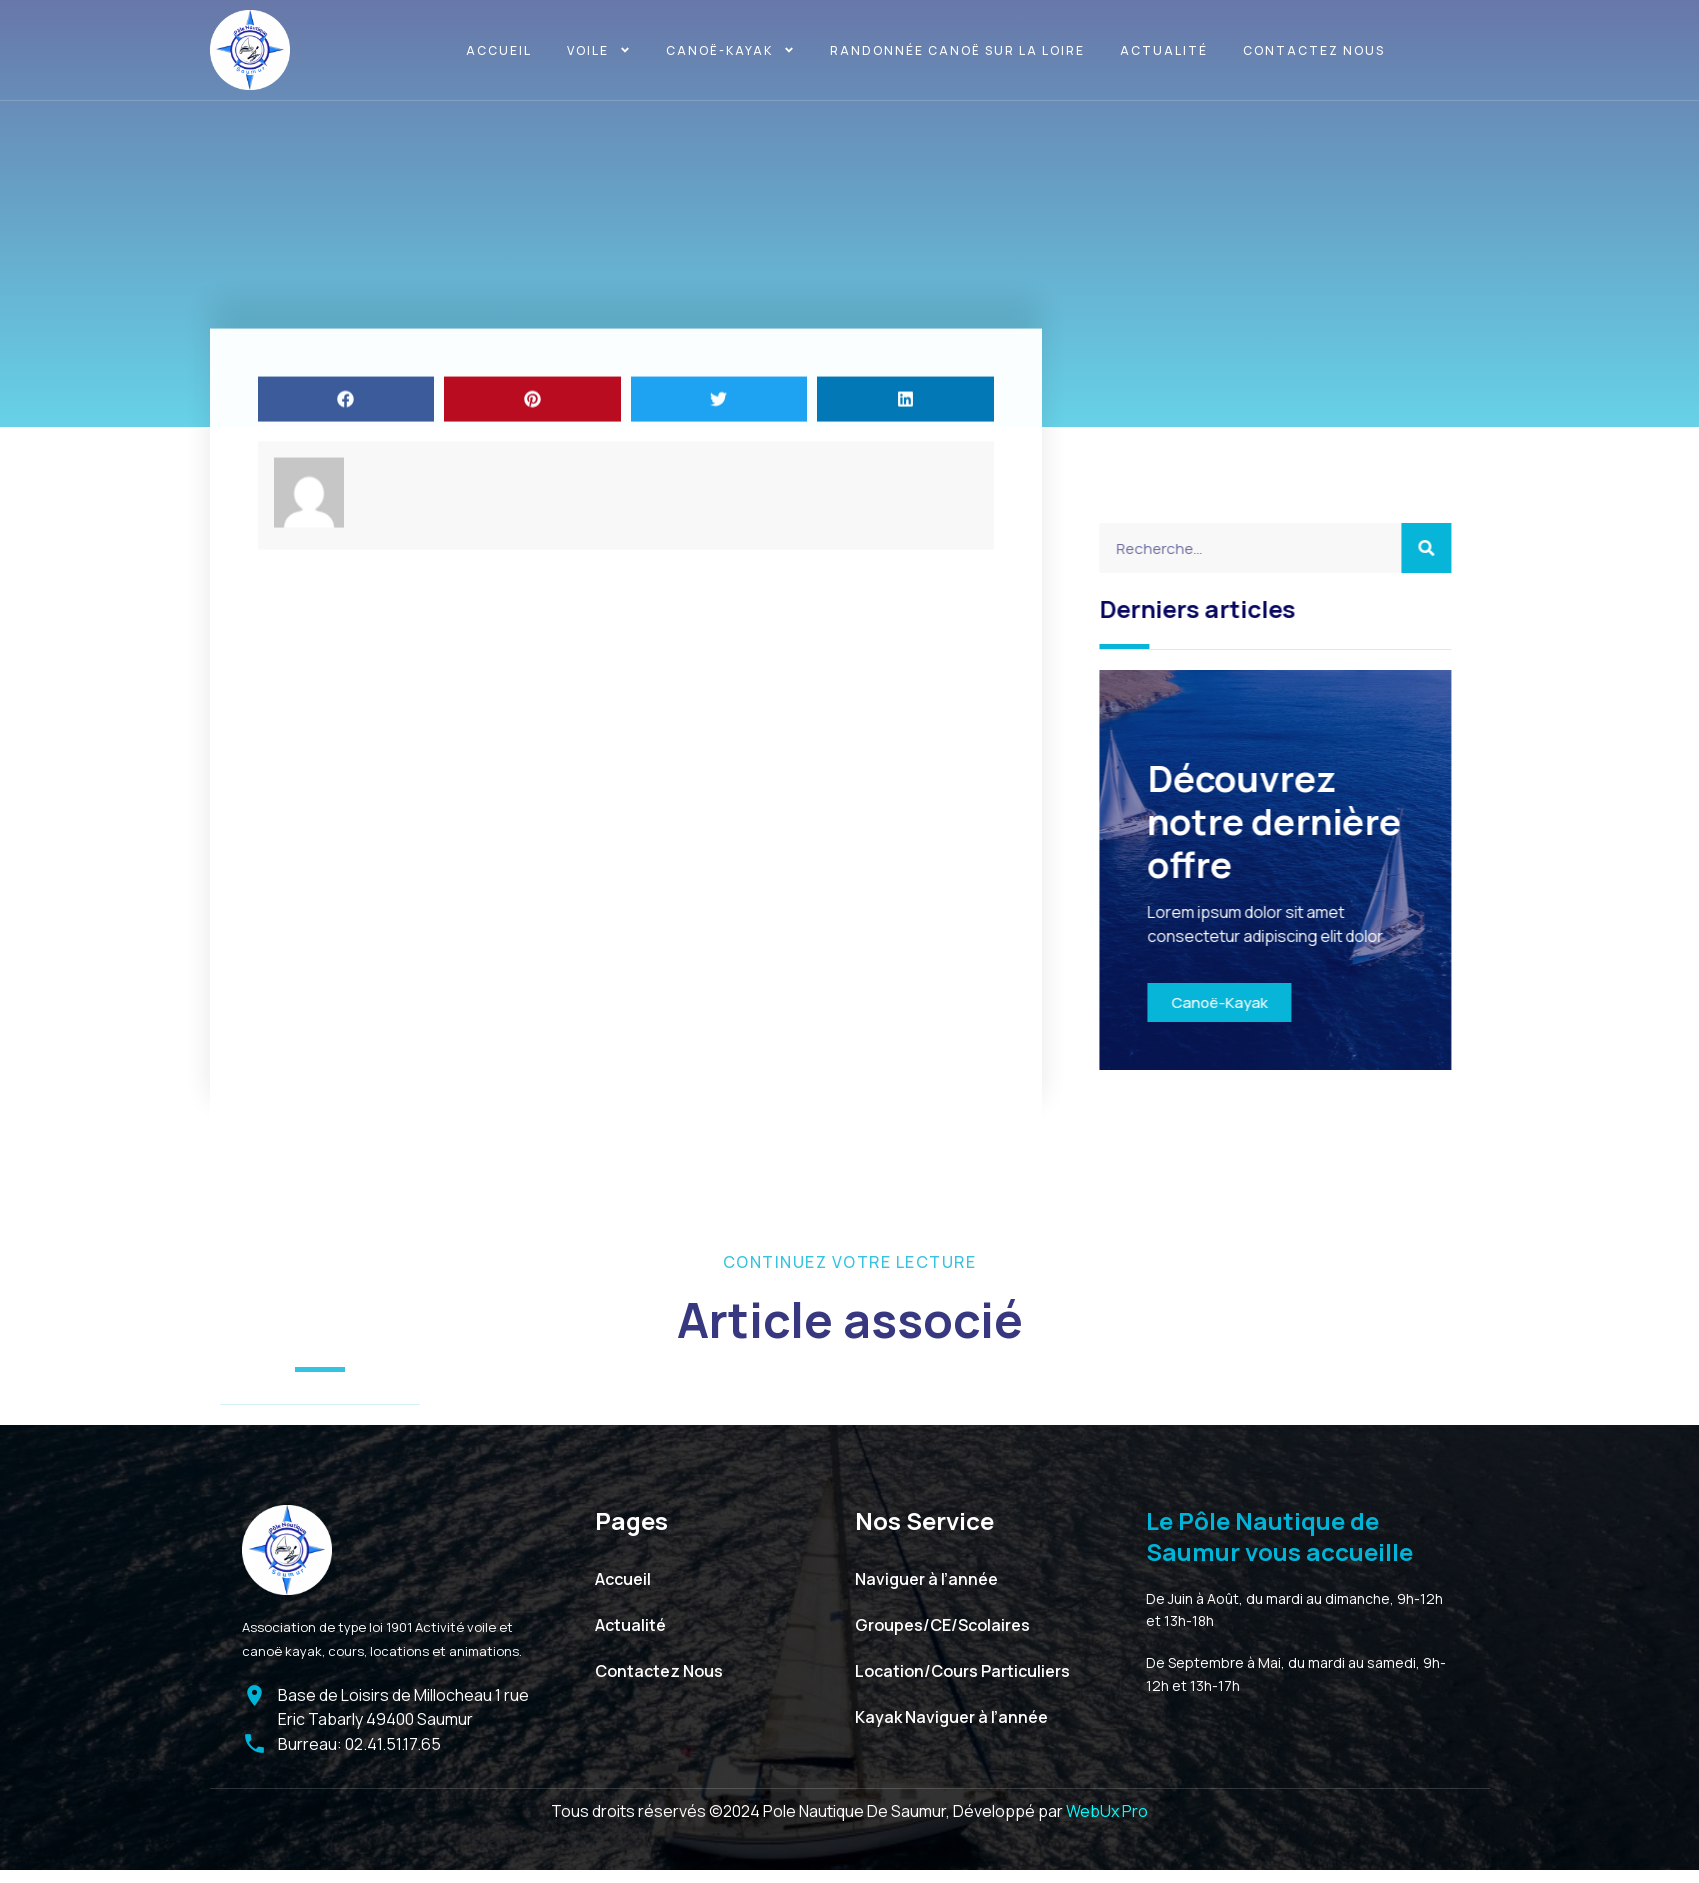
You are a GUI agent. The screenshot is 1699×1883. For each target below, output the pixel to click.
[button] (346, 500)
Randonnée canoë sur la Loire (957, 50)
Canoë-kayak (730, 50)
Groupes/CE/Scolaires (942, 1625)
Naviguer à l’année (926, 1579)
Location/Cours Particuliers (962, 1671)
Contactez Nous (1314, 50)
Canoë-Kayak (1289, 1002)
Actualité (1164, 50)
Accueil (499, 50)
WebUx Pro (1107, 1811)
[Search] (1496, 548)
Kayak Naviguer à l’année (951, 1717)
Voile (599, 50)
